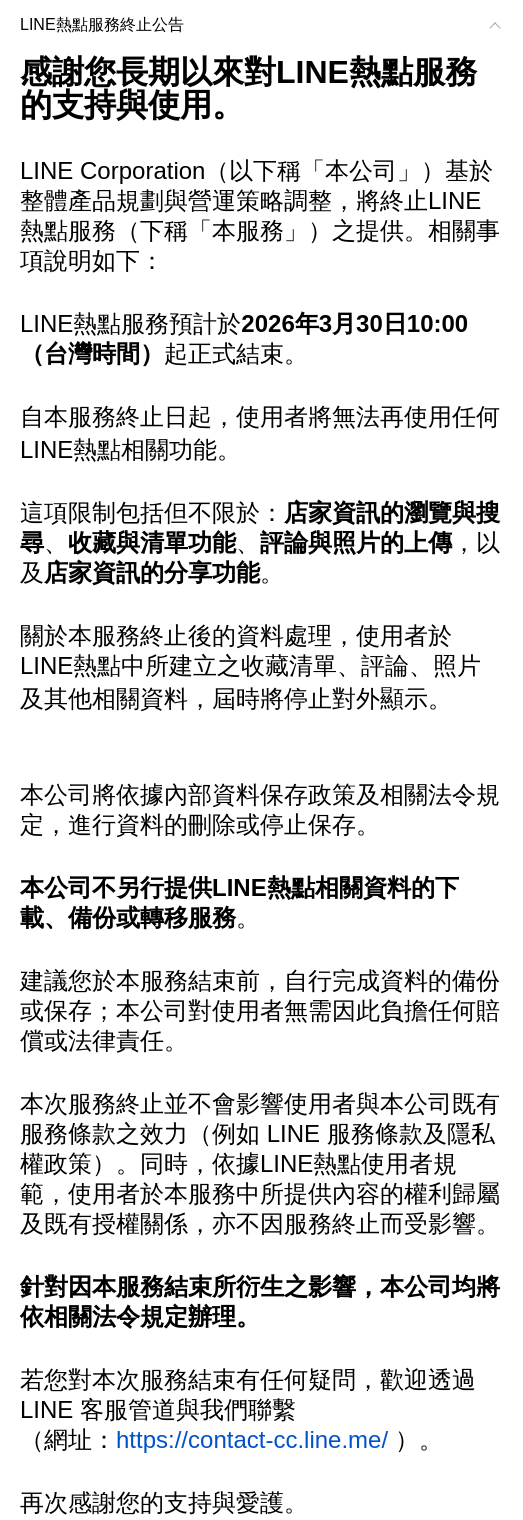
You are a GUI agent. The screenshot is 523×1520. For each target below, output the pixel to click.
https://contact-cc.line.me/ (252, 1439)
